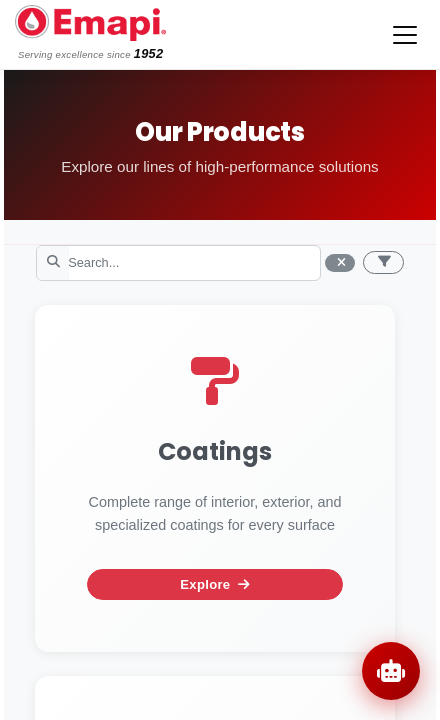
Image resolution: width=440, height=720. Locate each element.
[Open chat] (391, 671)
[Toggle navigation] (405, 35)
